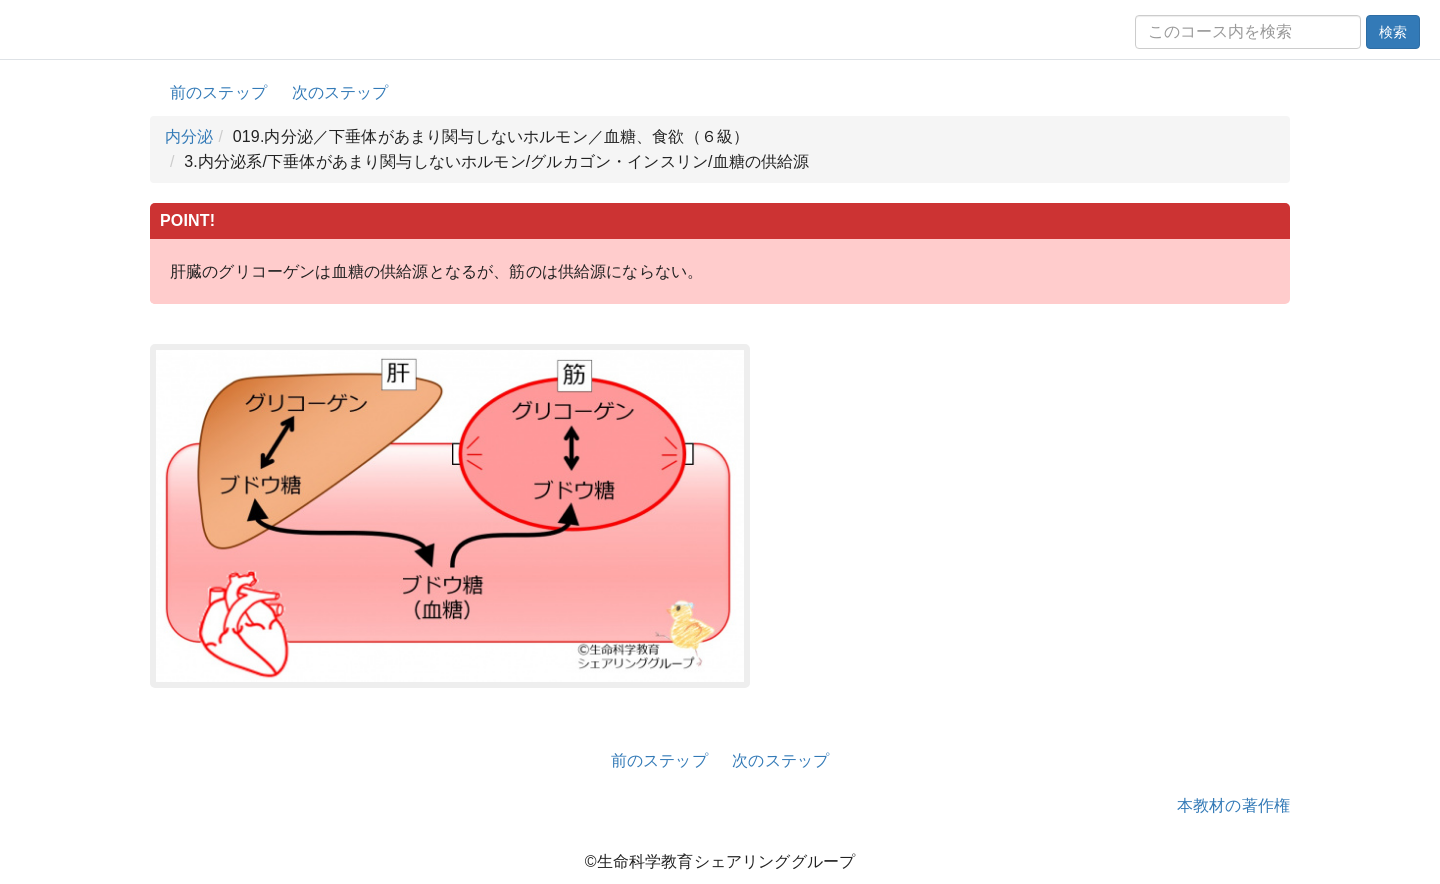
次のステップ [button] (340, 92)
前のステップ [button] (218, 92)
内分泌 (189, 136)
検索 (1393, 32)
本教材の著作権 (1233, 805)
